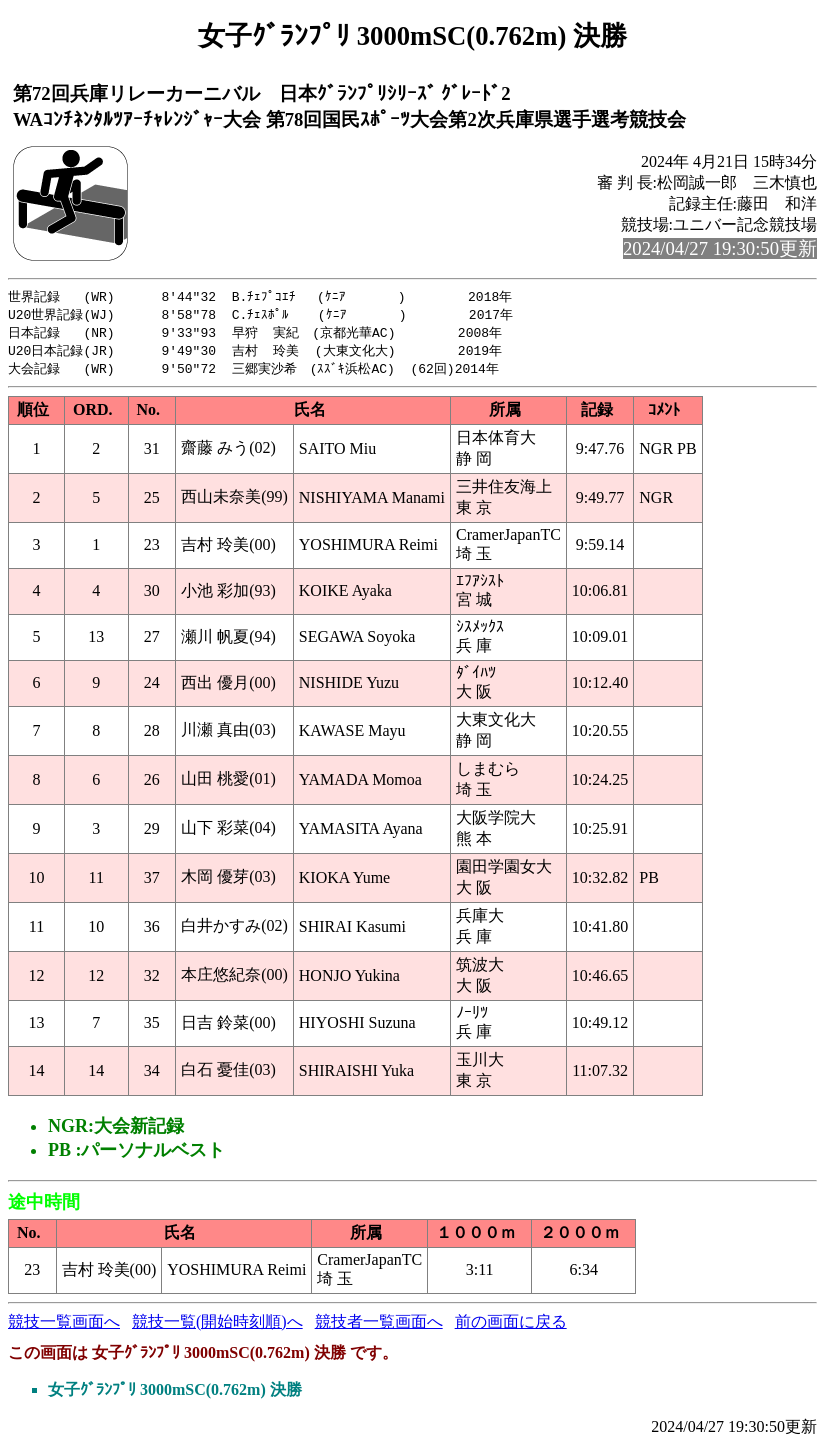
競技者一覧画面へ (379, 1326)
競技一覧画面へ (64, 1326)
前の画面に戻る (511, 1326)
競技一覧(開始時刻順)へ (217, 1326)
